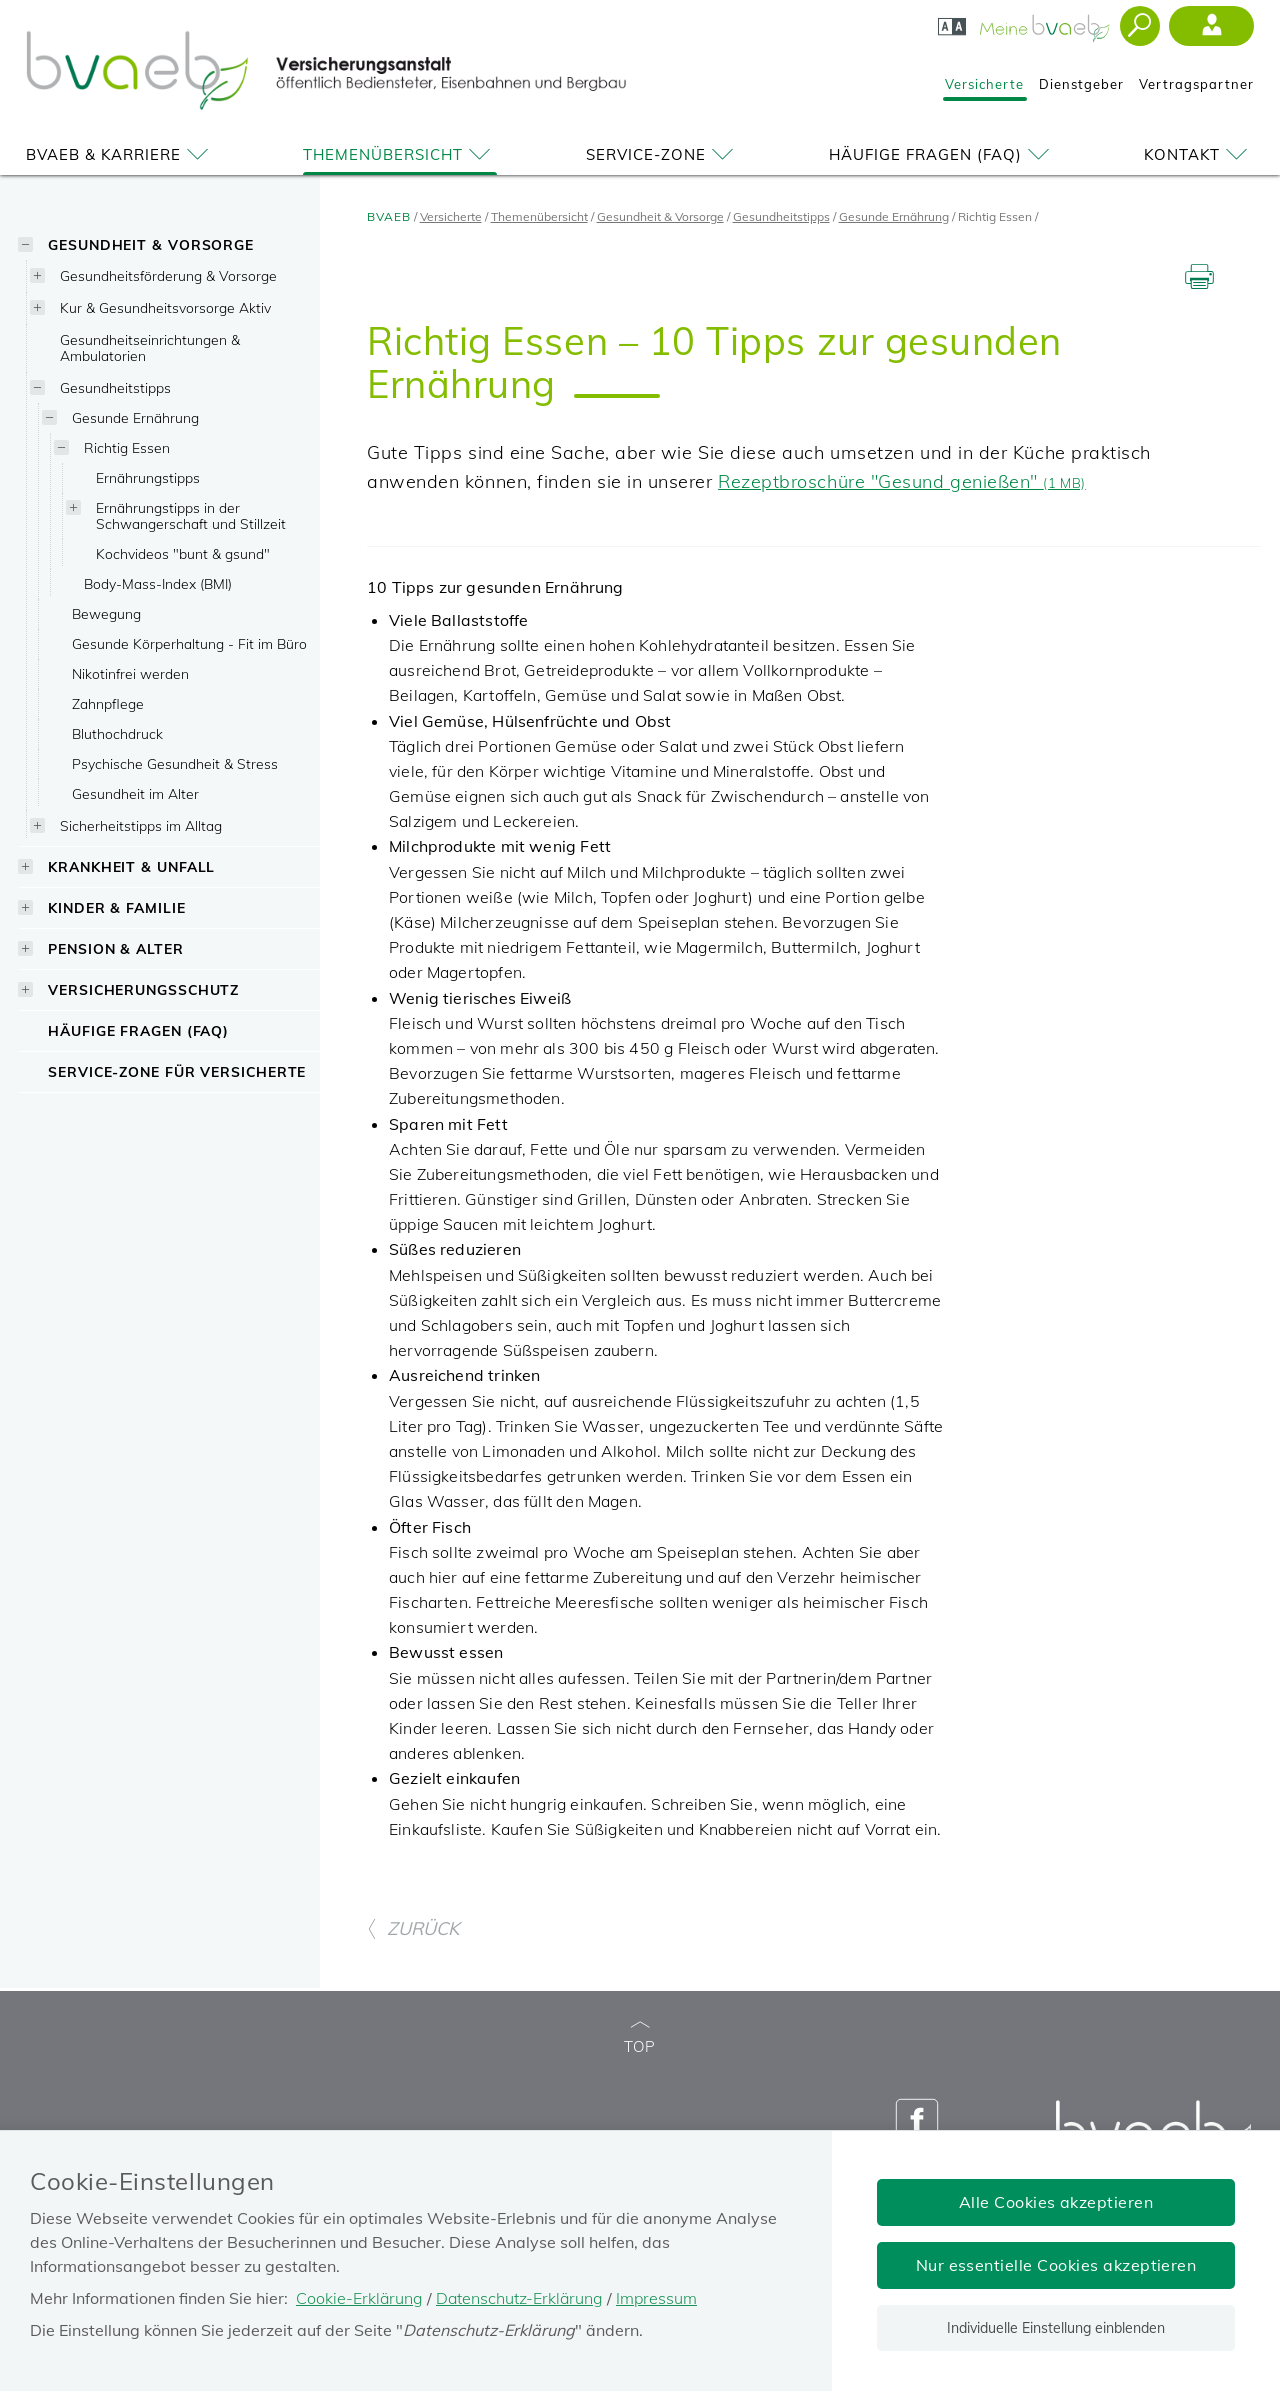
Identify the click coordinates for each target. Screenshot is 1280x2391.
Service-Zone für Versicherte (177, 1071)
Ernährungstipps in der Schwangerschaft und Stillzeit (191, 515)
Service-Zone (663, 154)
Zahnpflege (108, 703)
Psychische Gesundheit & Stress (175, 763)
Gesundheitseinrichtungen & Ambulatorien (150, 347)
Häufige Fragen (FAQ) (942, 154)
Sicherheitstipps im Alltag (141, 825)
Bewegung (106, 613)
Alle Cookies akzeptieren (1056, 2202)
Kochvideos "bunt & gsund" (183, 553)
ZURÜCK (413, 1928)
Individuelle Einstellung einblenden (1056, 2328)
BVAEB (389, 216)
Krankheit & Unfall (131, 866)
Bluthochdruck (117, 733)
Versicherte (984, 84)
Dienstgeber (1081, 84)
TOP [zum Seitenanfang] (640, 2038)
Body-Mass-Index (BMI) (158, 583)
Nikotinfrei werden (130, 673)
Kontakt (1199, 154)
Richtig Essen (127, 447)
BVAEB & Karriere (120, 154)
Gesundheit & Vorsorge (151, 244)
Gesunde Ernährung (135, 417)
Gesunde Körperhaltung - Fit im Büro (189, 643)
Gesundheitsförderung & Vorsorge (168, 275)
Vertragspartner (1196, 84)
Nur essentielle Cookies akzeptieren (1056, 2265)
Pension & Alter (116, 948)
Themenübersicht (400, 154)
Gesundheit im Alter (135, 793)
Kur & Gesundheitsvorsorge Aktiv (165, 307)
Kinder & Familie (116, 907)
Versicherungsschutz (143, 989)
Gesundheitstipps (115, 387)
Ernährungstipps (148, 477)
